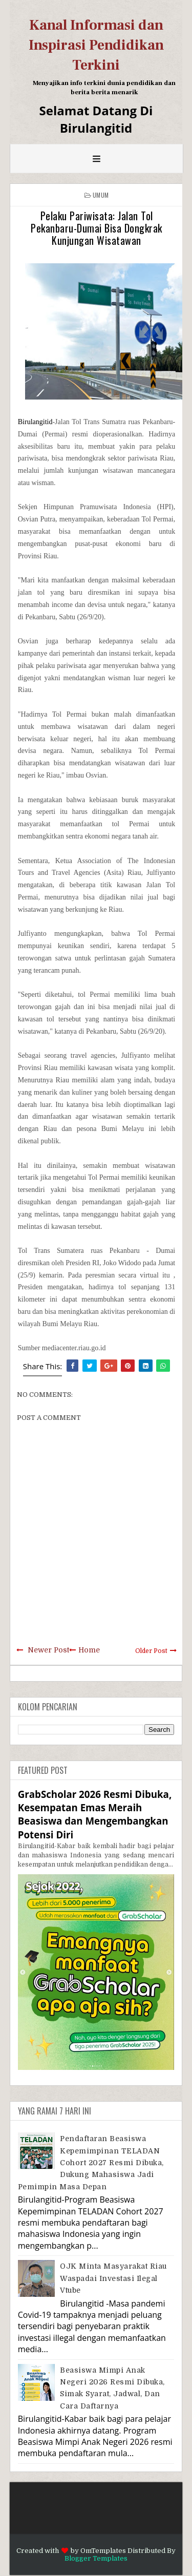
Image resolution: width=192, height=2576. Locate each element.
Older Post (151, 1650)
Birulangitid (35, 422)
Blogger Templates (96, 2558)
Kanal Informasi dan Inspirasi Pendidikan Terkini (96, 45)
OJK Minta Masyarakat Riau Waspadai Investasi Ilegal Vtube (113, 2278)
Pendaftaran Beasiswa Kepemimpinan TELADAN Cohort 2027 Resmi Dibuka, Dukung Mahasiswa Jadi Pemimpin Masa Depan (91, 2162)
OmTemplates (103, 2550)
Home (89, 1650)
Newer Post (48, 1650)
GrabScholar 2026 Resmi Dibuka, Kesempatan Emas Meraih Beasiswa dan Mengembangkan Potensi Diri (95, 1814)
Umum (101, 195)
